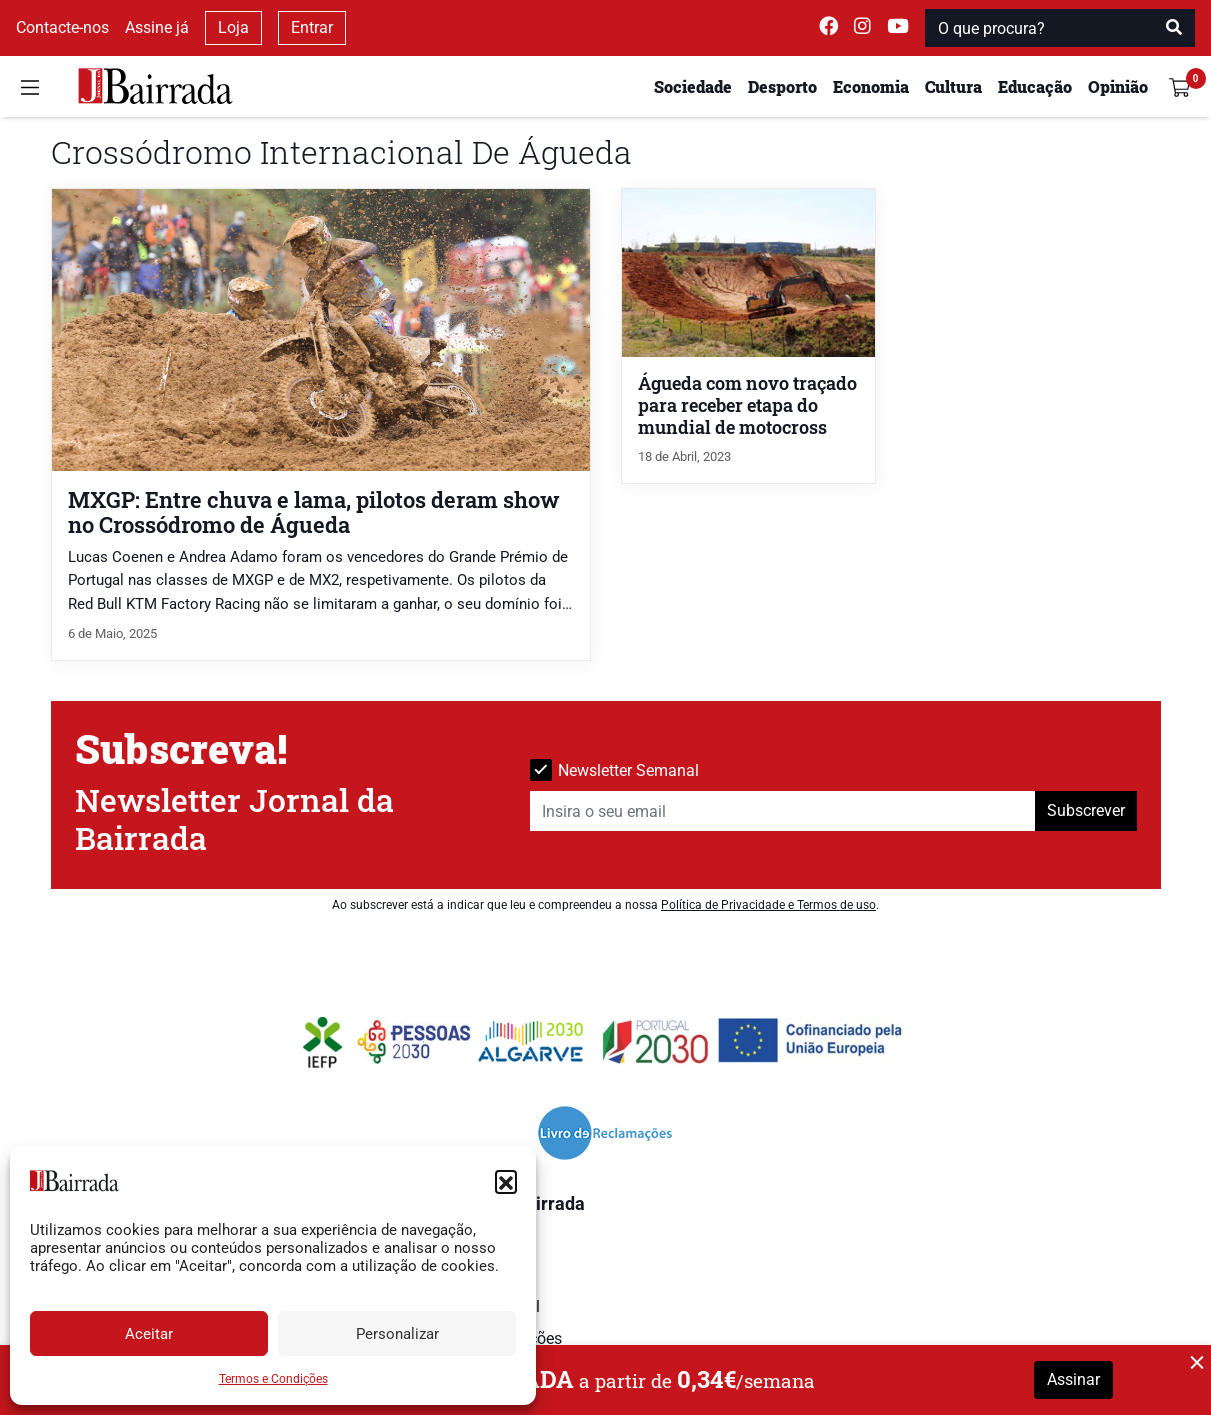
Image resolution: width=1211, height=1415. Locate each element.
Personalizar (397, 1334)
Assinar (1073, 1379)
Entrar (312, 27)
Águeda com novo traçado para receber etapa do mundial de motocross (747, 405)
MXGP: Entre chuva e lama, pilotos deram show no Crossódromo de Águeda (314, 512)
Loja (233, 27)
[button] (506, 1181)
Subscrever (1086, 810)
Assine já (157, 27)
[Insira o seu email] (783, 811)
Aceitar (149, 1334)
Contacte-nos (62, 27)
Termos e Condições (273, 1379)
